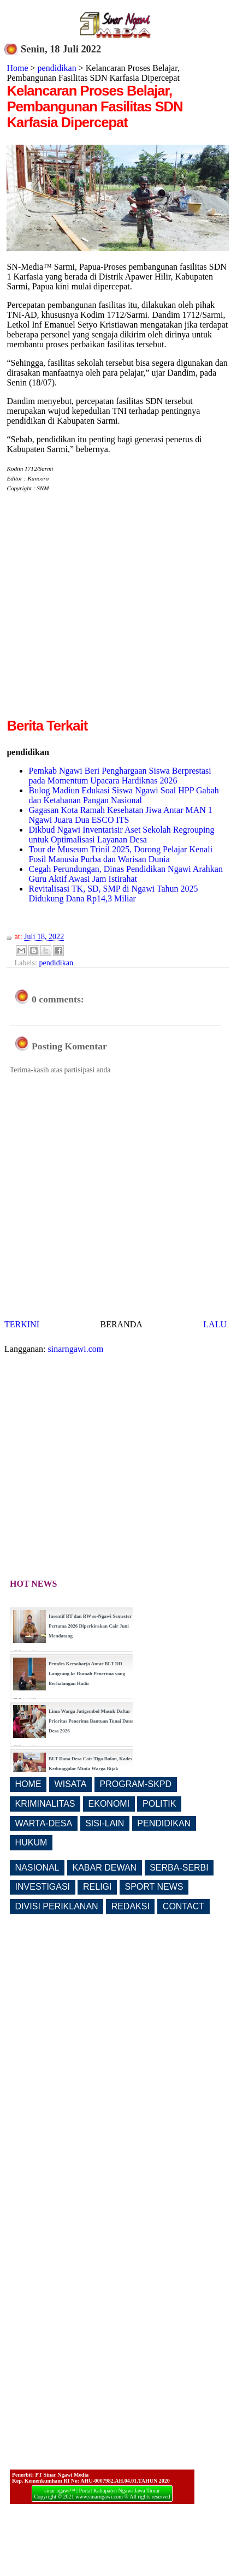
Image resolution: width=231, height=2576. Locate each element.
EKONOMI (109, 1803)
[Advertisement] (102, 613)
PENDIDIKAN (164, 1823)
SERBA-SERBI (179, 1867)
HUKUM (31, 1842)
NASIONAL (37, 1867)
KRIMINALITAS (45, 1803)
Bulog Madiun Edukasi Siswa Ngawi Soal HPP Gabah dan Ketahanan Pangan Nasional (123, 795)
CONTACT (183, 1906)
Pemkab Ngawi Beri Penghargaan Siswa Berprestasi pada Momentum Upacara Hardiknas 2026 (119, 775)
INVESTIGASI (42, 1886)
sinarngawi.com (76, 1349)
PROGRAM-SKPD (136, 1784)
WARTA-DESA (44, 1823)
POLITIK (159, 1803)
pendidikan (57, 68)
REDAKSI (130, 1906)
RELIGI (97, 1886)
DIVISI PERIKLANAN (56, 1906)
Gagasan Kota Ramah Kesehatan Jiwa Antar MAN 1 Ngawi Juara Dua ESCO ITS (120, 814)
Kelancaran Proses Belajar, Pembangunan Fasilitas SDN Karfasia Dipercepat (94, 106)
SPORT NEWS (154, 1886)
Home (17, 68)
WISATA (71, 1784)
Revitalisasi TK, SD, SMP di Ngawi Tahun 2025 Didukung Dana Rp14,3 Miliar (113, 893)
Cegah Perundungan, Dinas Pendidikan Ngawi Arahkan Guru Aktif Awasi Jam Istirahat (125, 873)
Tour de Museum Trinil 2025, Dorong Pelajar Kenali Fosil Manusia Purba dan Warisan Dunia (120, 854)
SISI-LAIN (104, 1823)
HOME (28, 1784)
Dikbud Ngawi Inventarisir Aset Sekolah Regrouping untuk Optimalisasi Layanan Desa (121, 834)
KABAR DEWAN (105, 1867)
